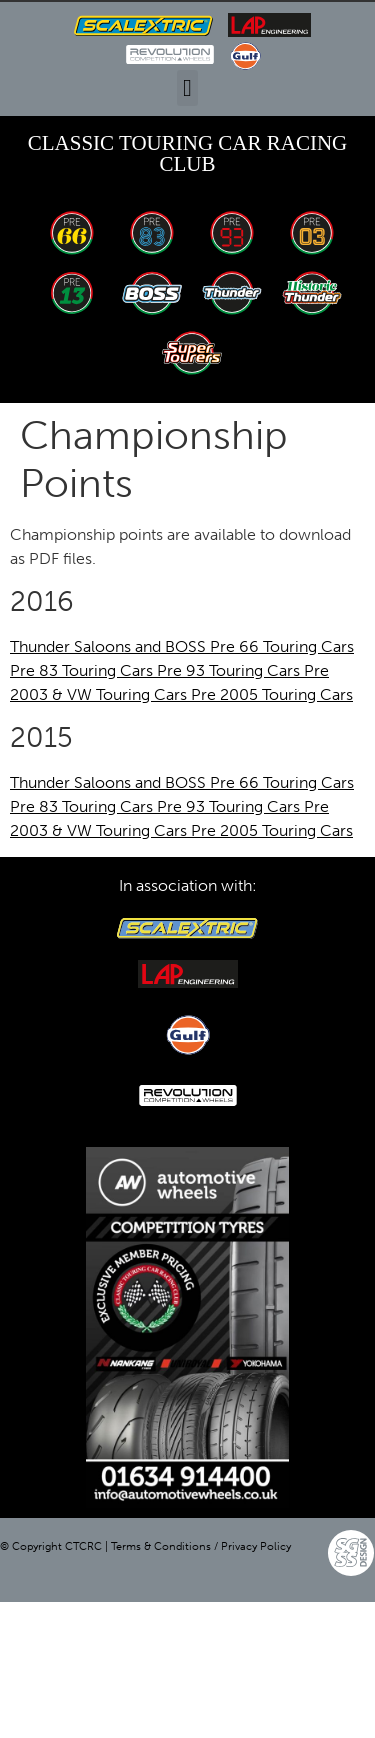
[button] (187, 88)
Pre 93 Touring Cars (230, 670)
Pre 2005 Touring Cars (272, 694)
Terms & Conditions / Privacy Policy (201, 1546)
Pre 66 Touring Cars (282, 646)
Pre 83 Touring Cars (83, 670)
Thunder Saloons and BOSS (110, 646)
